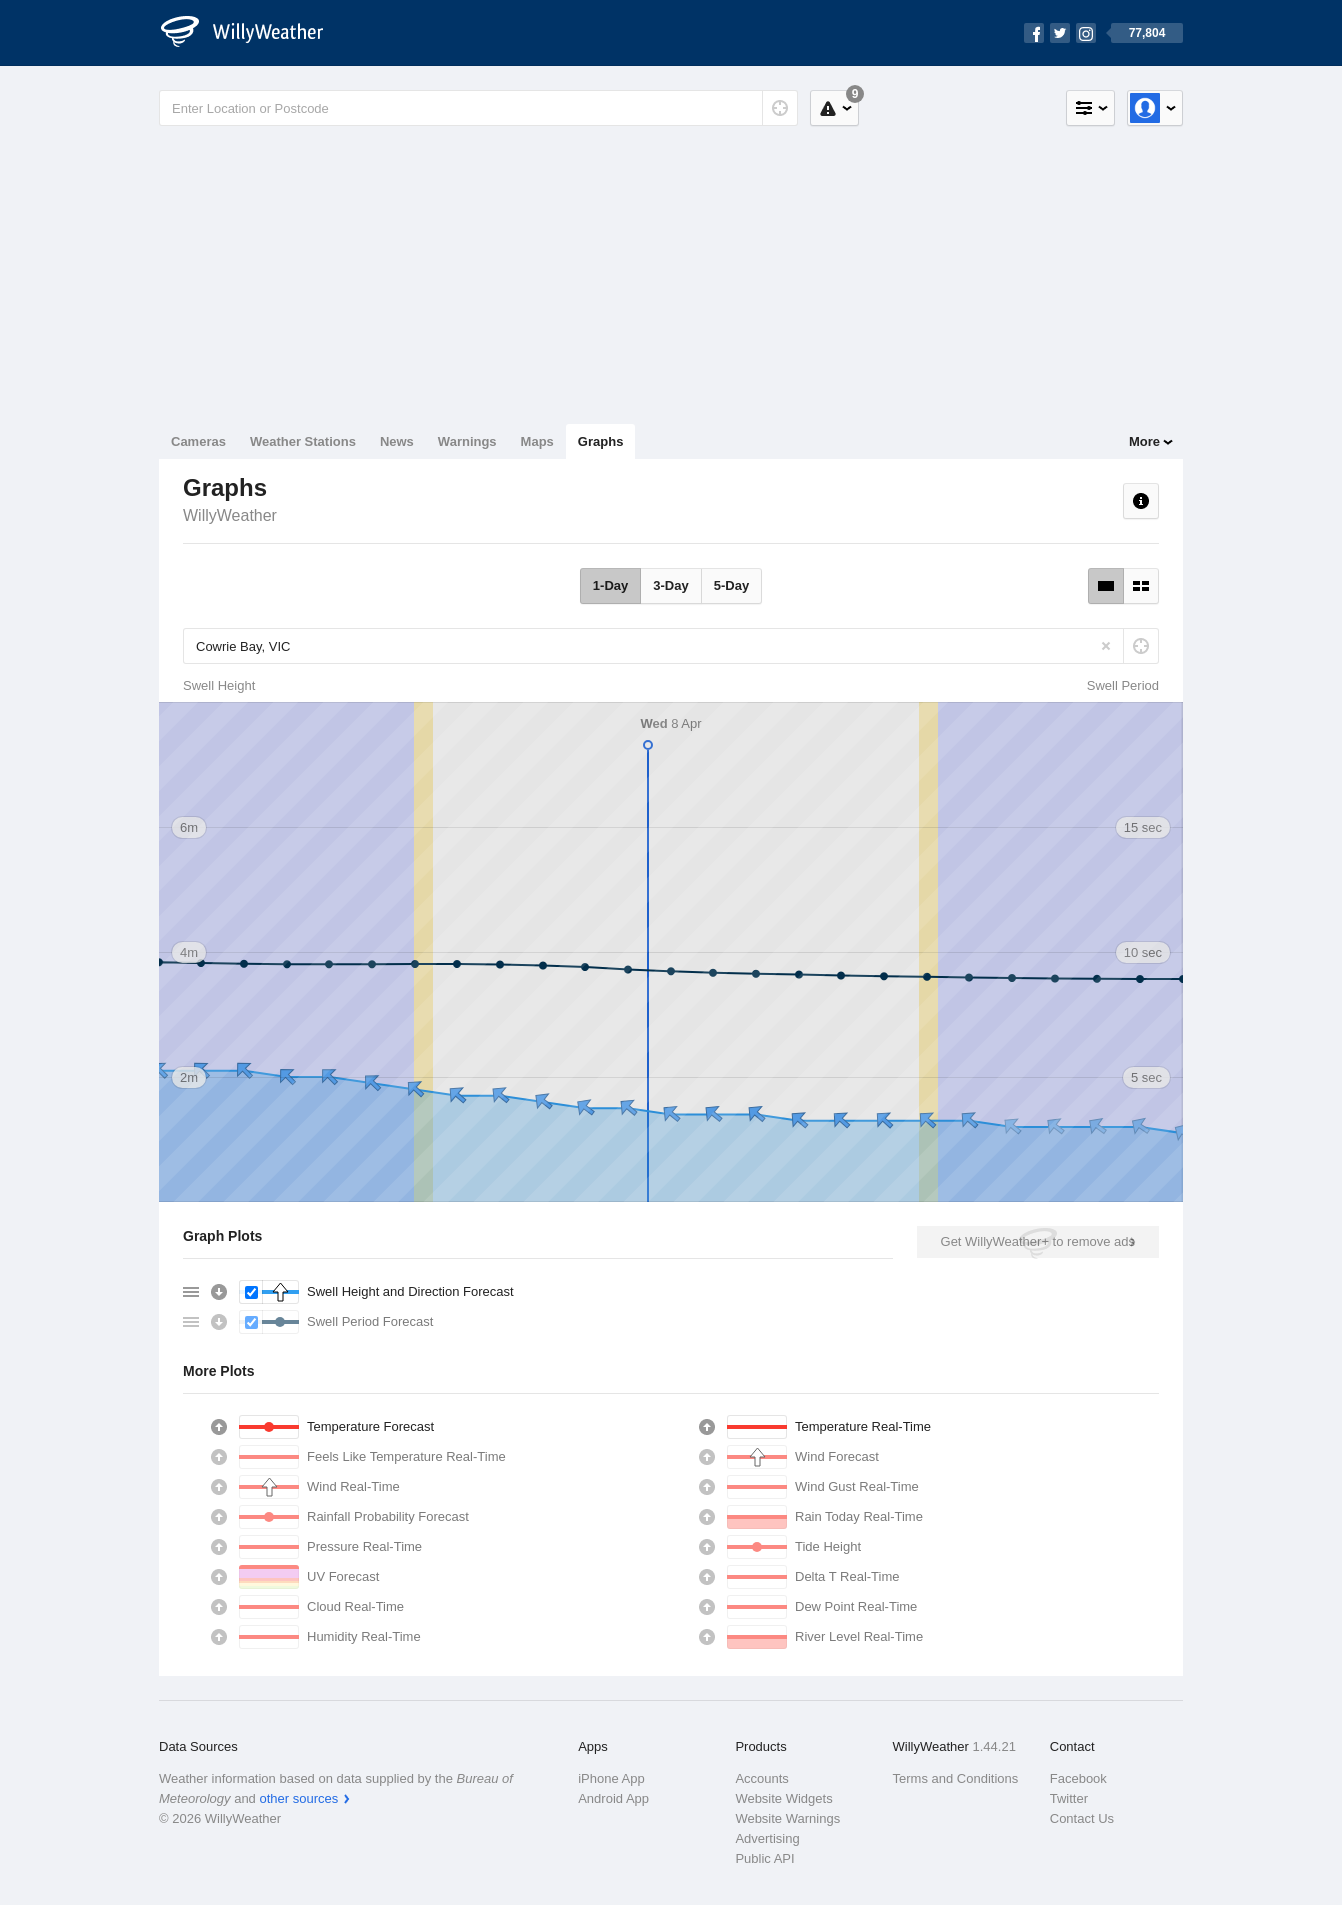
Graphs (601, 441)
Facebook (1078, 1778)
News (397, 441)
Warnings (467, 441)
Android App (613, 1798)
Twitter (1069, 1798)
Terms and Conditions (956, 1778)
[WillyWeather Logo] (253, 33)
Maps (537, 441)
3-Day (670, 585)
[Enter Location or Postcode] (478, 108)
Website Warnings (787, 1818)
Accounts (761, 1778)
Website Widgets (783, 1798)
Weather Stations (303, 441)
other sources (298, 1798)
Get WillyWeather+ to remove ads (1038, 1241)
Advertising (767, 1838)
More (1144, 441)
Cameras (198, 441)
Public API (764, 1858)
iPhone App (611, 1778)
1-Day (610, 585)
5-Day (731, 585)
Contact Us (1082, 1818)
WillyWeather (230, 515)
